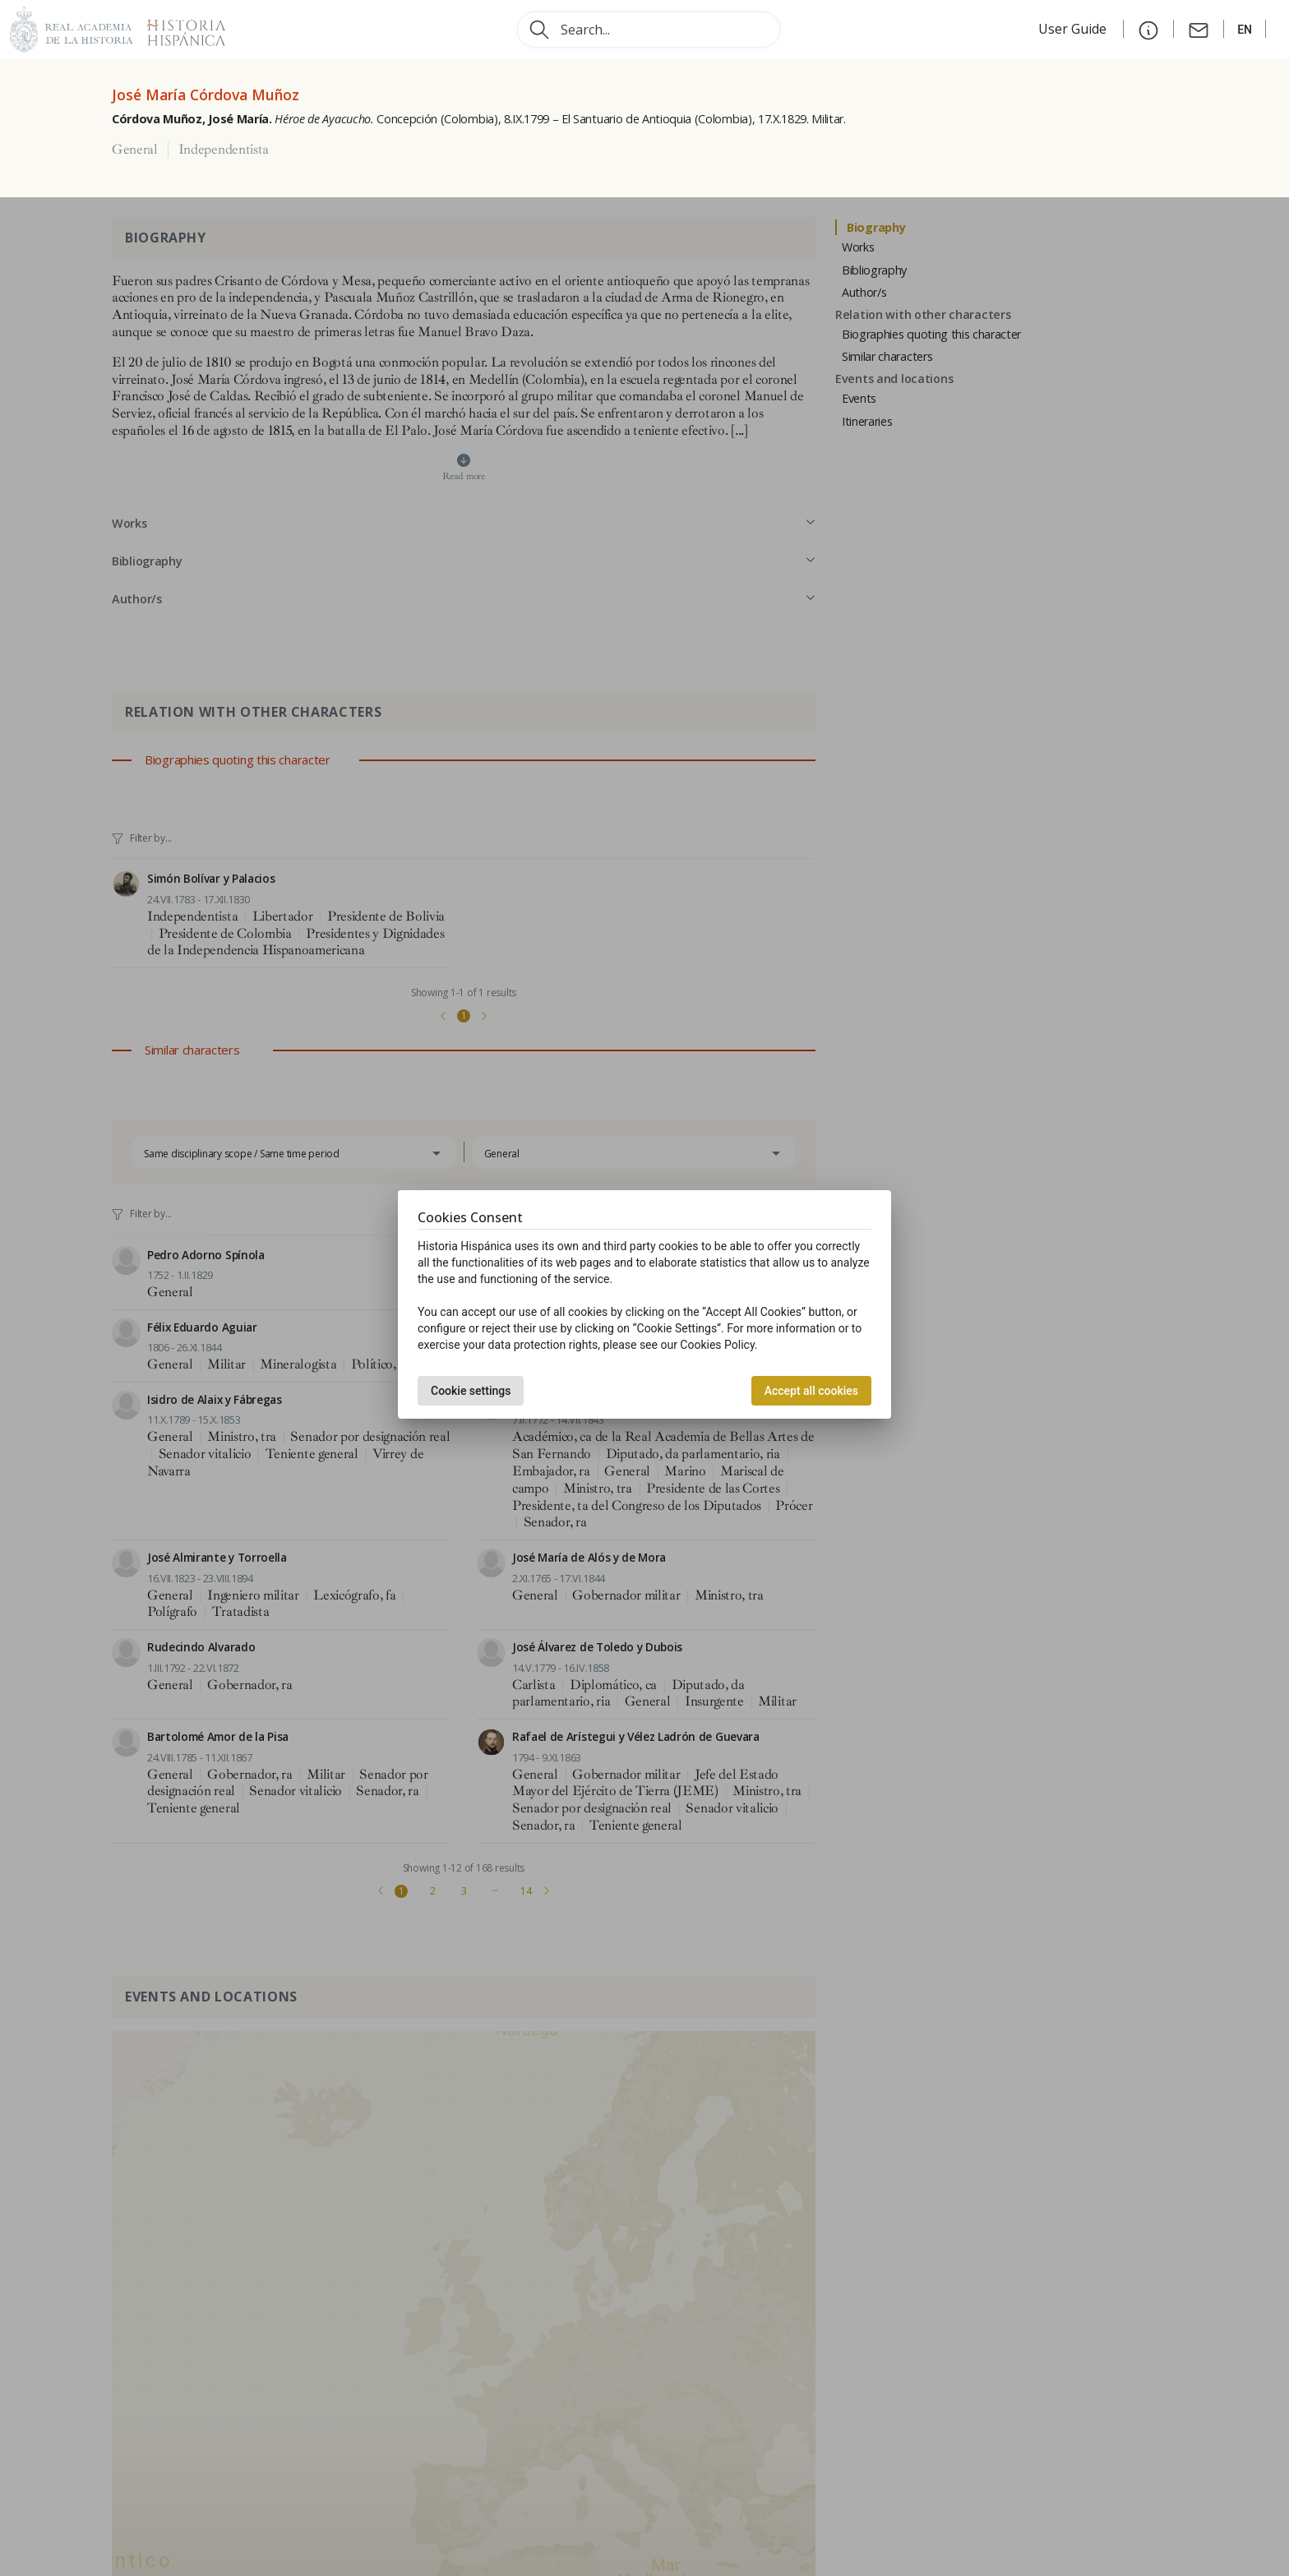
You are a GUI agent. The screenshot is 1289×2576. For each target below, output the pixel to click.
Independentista (223, 149)
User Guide (1074, 29)
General (135, 149)
